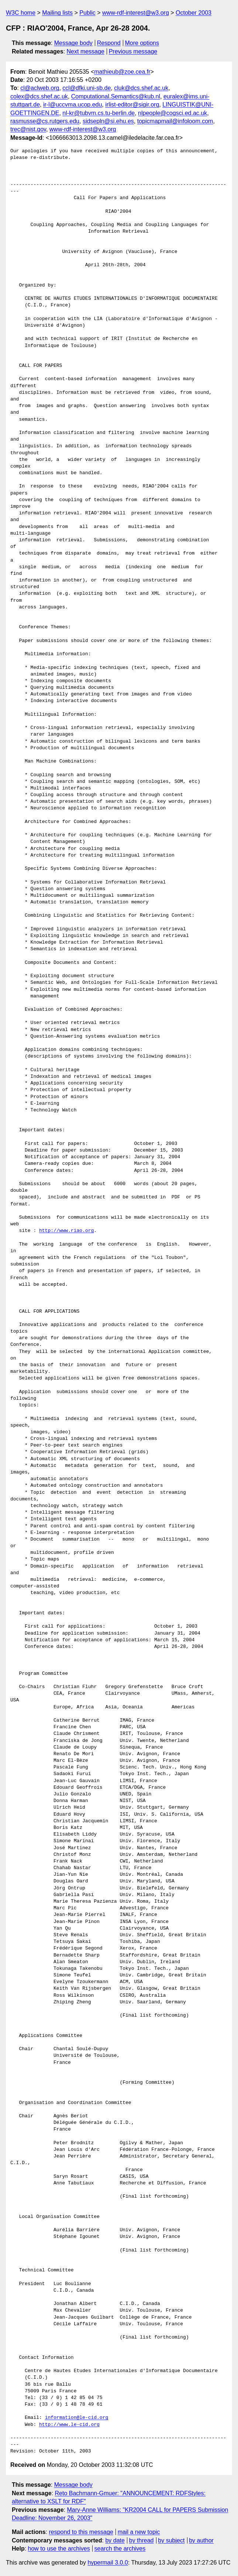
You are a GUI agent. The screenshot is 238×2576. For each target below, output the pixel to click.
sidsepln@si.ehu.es (108, 121)
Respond (109, 43)
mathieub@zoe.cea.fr (122, 72)
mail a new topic (139, 2532)
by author (201, 2540)
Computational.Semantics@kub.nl (115, 96)
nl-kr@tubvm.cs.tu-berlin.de (98, 113)
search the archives (120, 2548)
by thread (141, 2540)
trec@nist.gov (28, 129)
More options (142, 43)
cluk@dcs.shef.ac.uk (141, 88)
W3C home (20, 13)
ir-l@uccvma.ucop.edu (72, 104)
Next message (85, 51)
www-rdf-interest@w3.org (135, 13)
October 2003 (193, 13)
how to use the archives (59, 2548)
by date (114, 2540)
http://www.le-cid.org (69, 2424)
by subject (171, 2540)
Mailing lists (57, 13)
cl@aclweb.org (39, 88)
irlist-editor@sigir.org (132, 104)
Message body (73, 43)
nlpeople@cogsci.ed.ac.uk (172, 113)
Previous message (133, 51)
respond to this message (81, 2532)
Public (87, 13)
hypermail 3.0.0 (107, 2562)
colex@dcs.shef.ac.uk (39, 96)
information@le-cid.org (76, 2417)
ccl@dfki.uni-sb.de (86, 88)
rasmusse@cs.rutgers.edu (44, 121)
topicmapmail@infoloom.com (175, 121)
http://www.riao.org (66, 1231)
